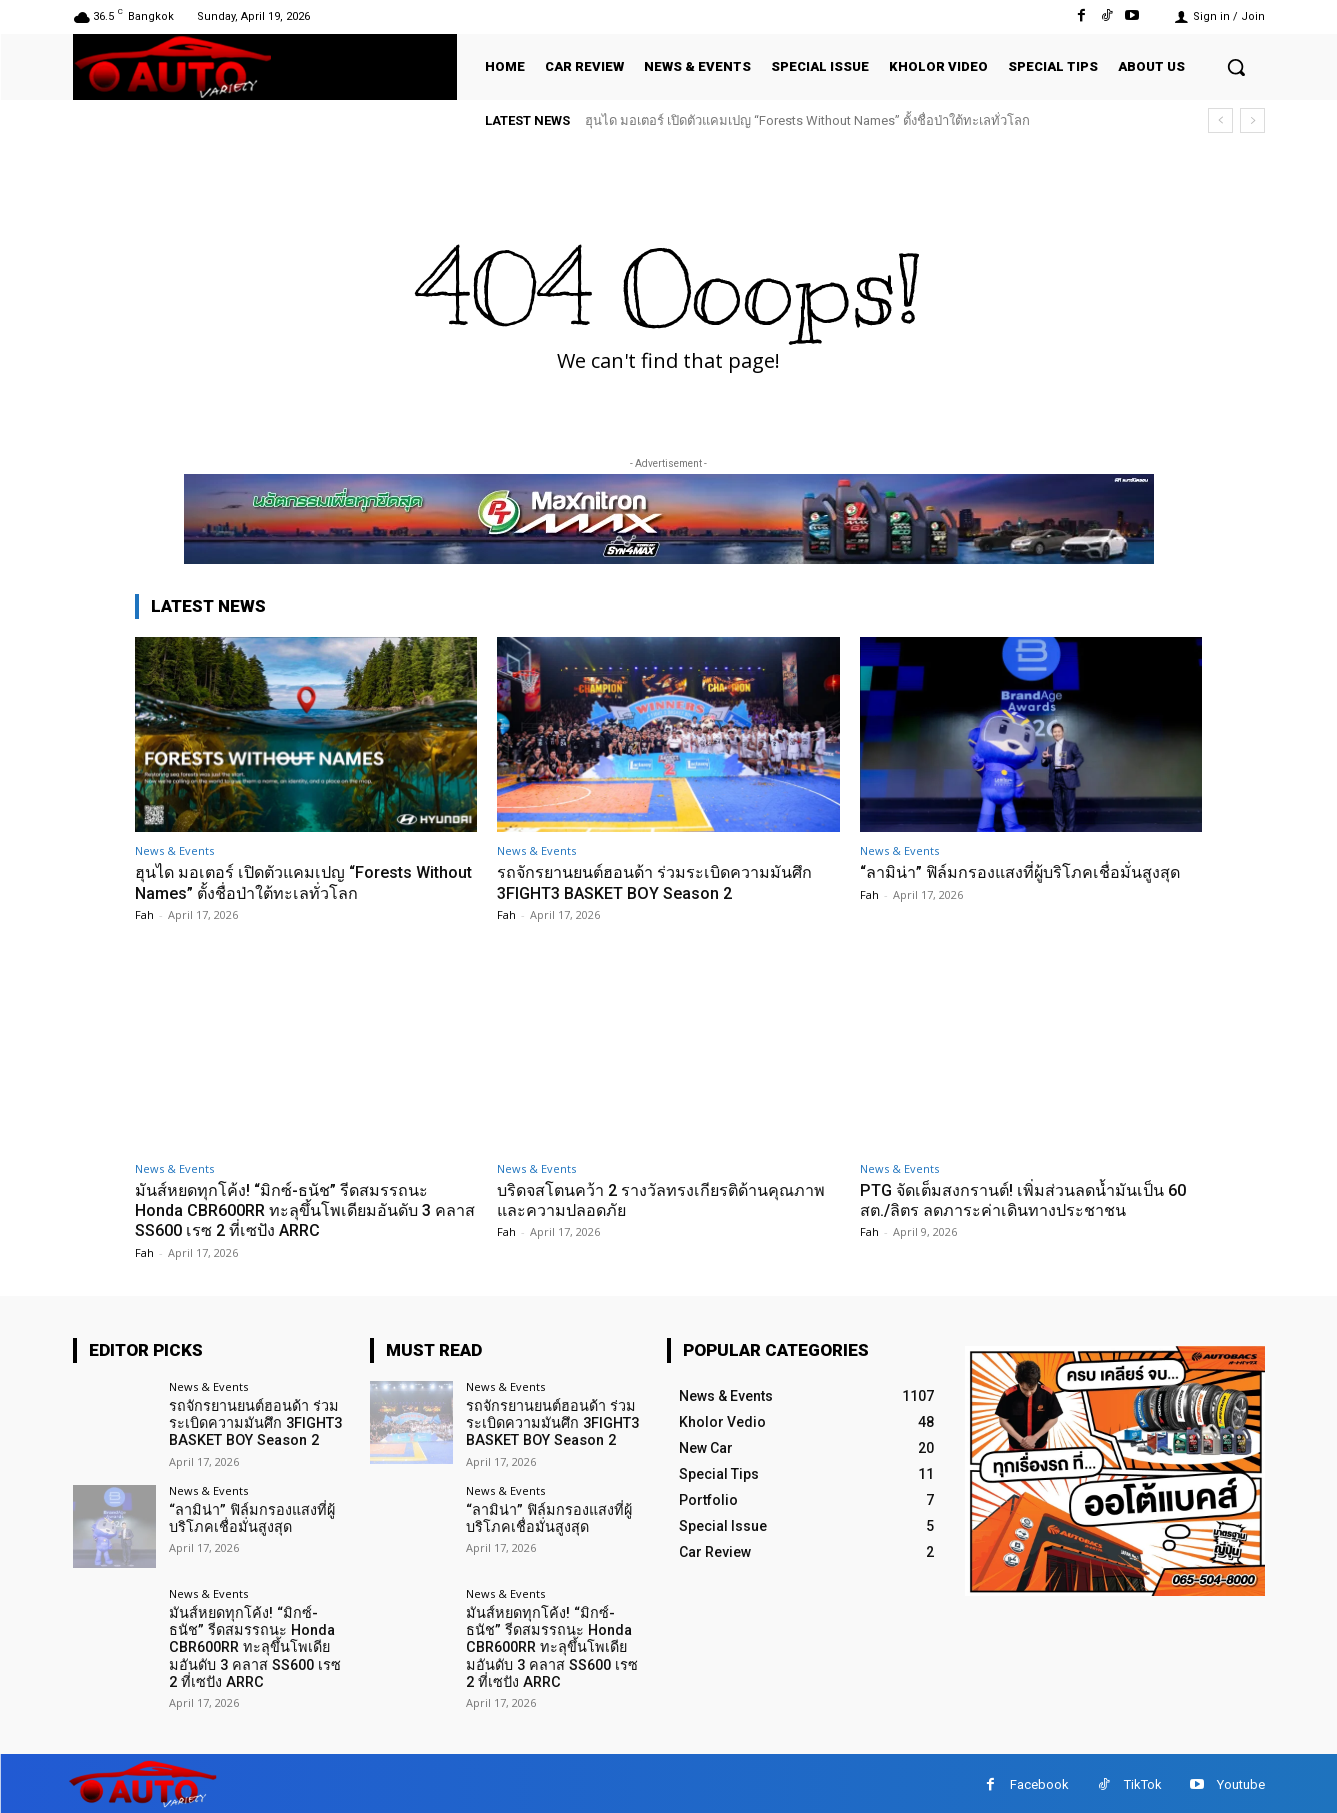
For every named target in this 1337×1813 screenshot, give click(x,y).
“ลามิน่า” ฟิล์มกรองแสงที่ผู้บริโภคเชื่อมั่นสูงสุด (1026, 872)
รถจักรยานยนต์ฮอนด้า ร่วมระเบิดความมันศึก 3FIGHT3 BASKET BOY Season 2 (663, 882)
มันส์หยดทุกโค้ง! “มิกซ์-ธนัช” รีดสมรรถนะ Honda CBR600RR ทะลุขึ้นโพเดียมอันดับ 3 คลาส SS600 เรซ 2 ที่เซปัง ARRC (291, 1210)
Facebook (1039, 1781)
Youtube (1241, 1781)
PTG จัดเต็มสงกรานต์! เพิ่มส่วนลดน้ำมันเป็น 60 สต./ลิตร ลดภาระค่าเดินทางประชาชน (1020, 1200)
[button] (1236, 67)
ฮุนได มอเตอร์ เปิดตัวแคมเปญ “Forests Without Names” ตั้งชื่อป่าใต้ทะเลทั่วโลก (807, 120)
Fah (144, 914)
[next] (1252, 120)
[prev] (1220, 120)
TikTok (1143, 1781)
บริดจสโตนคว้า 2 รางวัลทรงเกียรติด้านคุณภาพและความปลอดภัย (640, 1200)
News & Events (174, 850)
